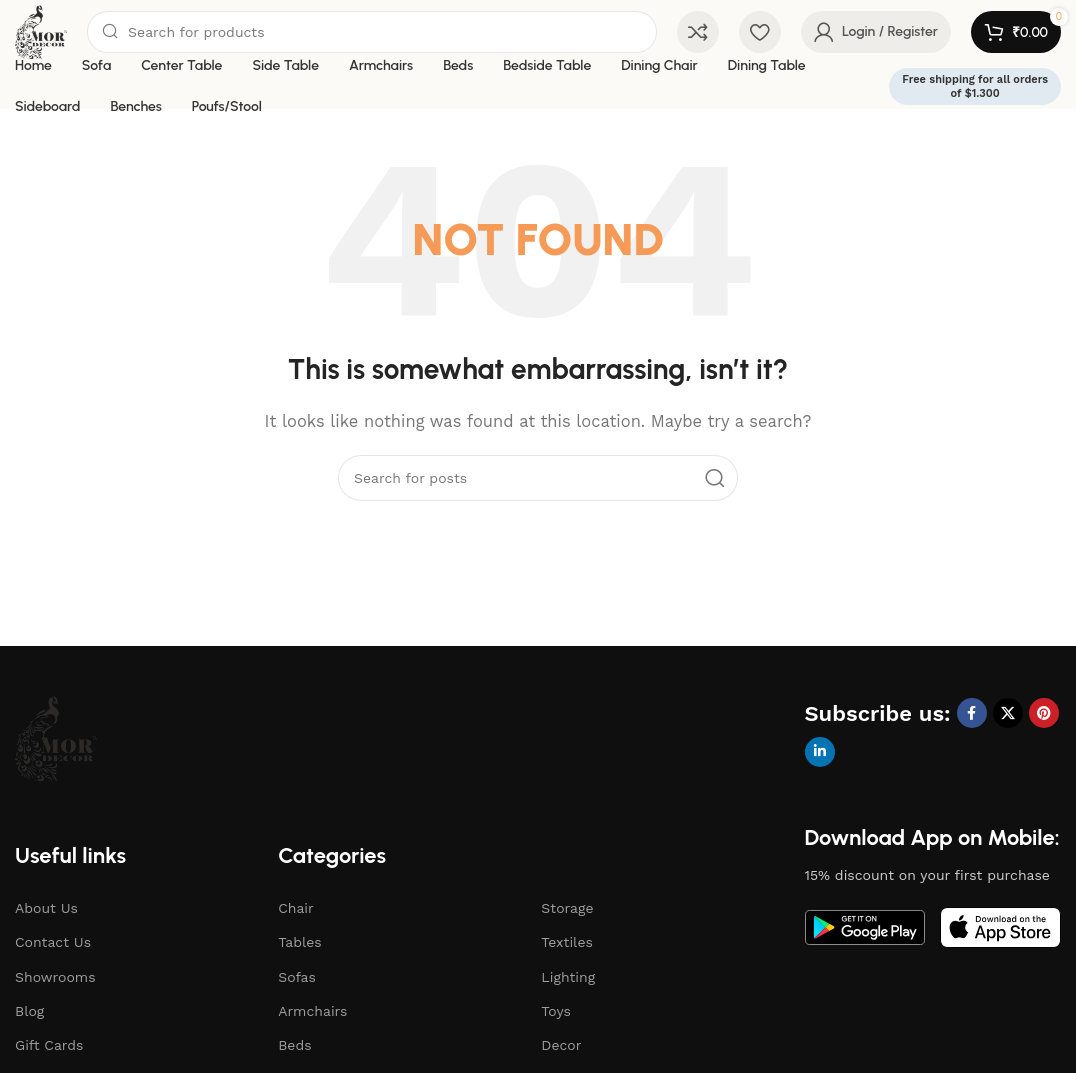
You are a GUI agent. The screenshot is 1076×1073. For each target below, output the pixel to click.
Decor (561, 1045)
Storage (567, 908)
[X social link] (1008, 713)
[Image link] (56, 737)
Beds (294, 1045)
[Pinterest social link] (1044, 713)
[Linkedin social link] (820, 752)
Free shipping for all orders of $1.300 (975, 86)
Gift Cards (49, 1045)
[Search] (372, 32)
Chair (296, 908)
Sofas (297, 977)
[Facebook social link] (972, 713)
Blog (29, 1011)
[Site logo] (41, 31)
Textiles (567, 942)
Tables (299, 942)
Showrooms (55, 977)
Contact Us (53, 942)
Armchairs (312, 1011)
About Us (46, 908)
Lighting (568, 977)
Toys (556, 1011)
